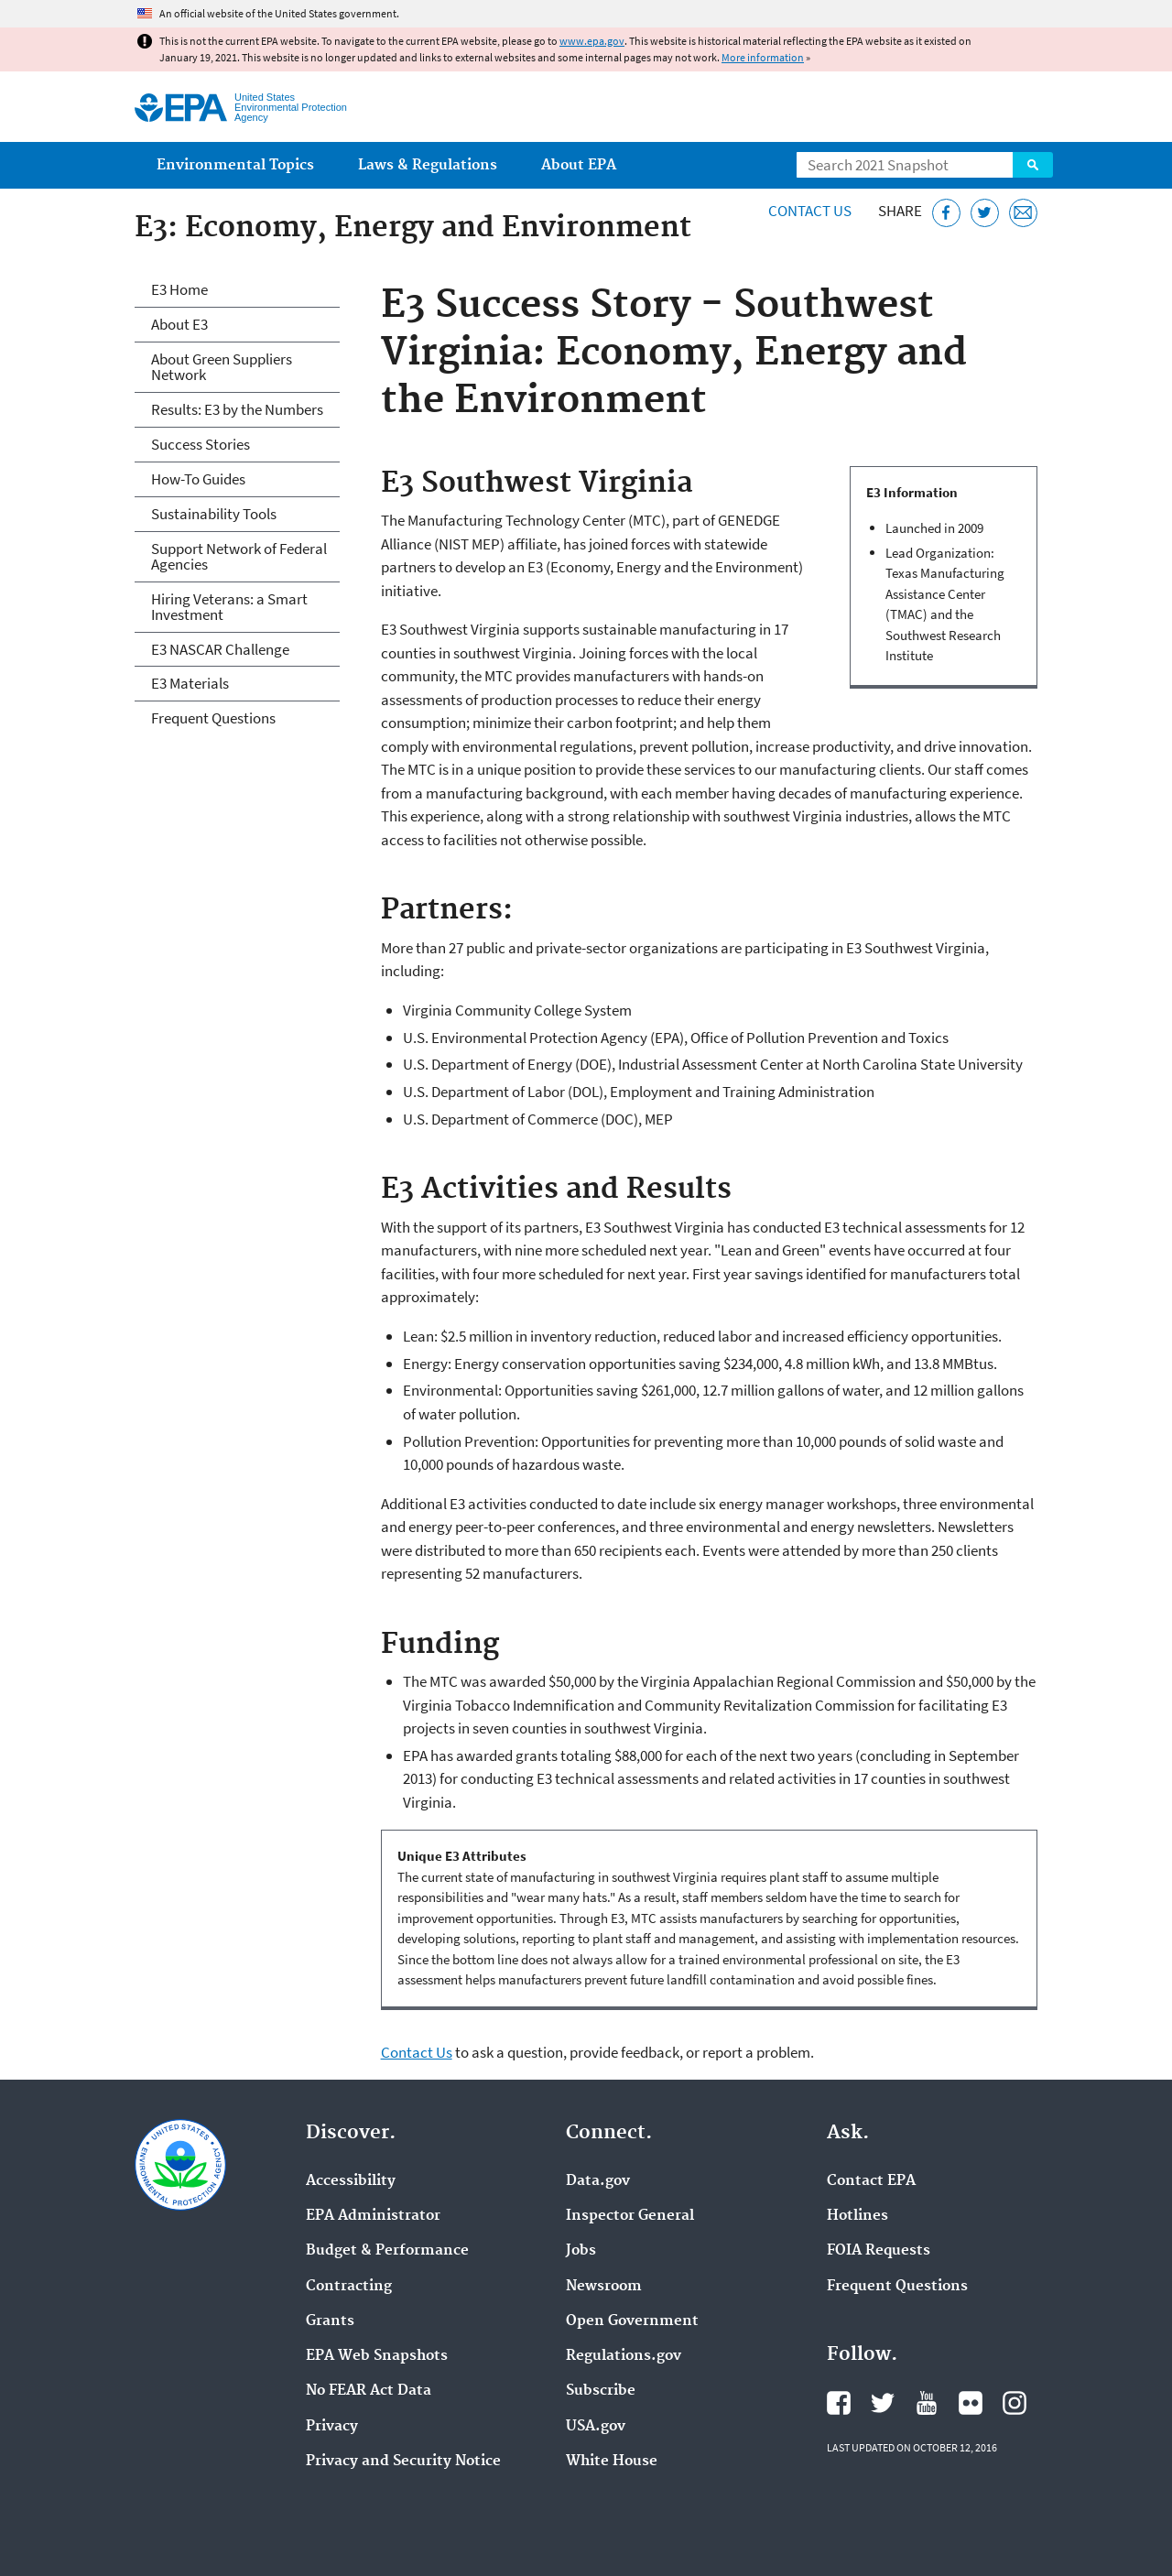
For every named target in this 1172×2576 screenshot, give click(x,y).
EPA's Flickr (970, 2403)
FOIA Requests (878, 2251)
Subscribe (600, 2391)
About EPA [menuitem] (578, 165)
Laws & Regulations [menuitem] (427, 165)
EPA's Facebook (839, 2403)
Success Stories (200, 444)
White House (611, 2461)
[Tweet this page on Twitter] (985, 213)
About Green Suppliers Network (221, 367)
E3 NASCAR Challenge (220, 649)
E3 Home (179, 289)
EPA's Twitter (883, 2403)
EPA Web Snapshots (377, 2356)
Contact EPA (871, 2181)
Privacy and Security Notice (403, 2461)
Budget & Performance (387, 2251)
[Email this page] (1023, 213)
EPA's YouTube (927, 2403)
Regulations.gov (623, 2356)
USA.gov (595, 2426)
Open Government (632, 2321)
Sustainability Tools (214, 514)
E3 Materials (190, 683)
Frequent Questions (213, 718)
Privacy (332, 2426)
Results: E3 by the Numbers (237, 409)
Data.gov (598, 2181)
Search (1033, 165)
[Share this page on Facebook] (946, 213)
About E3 (179, 324)
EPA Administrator (373, 2216)
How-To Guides (198, 479)
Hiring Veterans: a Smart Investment (229, 607)
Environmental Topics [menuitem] (235, 165)
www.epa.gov (591, 41)
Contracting (349, 2286)
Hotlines (857, 2216)
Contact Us (810, 211)
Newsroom (604, 2286)
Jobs (581, 2251)
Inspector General (630, 2216)
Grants (330, 2321)
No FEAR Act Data (368, 2391)
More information (763, 57)
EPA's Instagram (1014, 2403)
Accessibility (351, 2181)
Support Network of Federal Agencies (239, 556)
